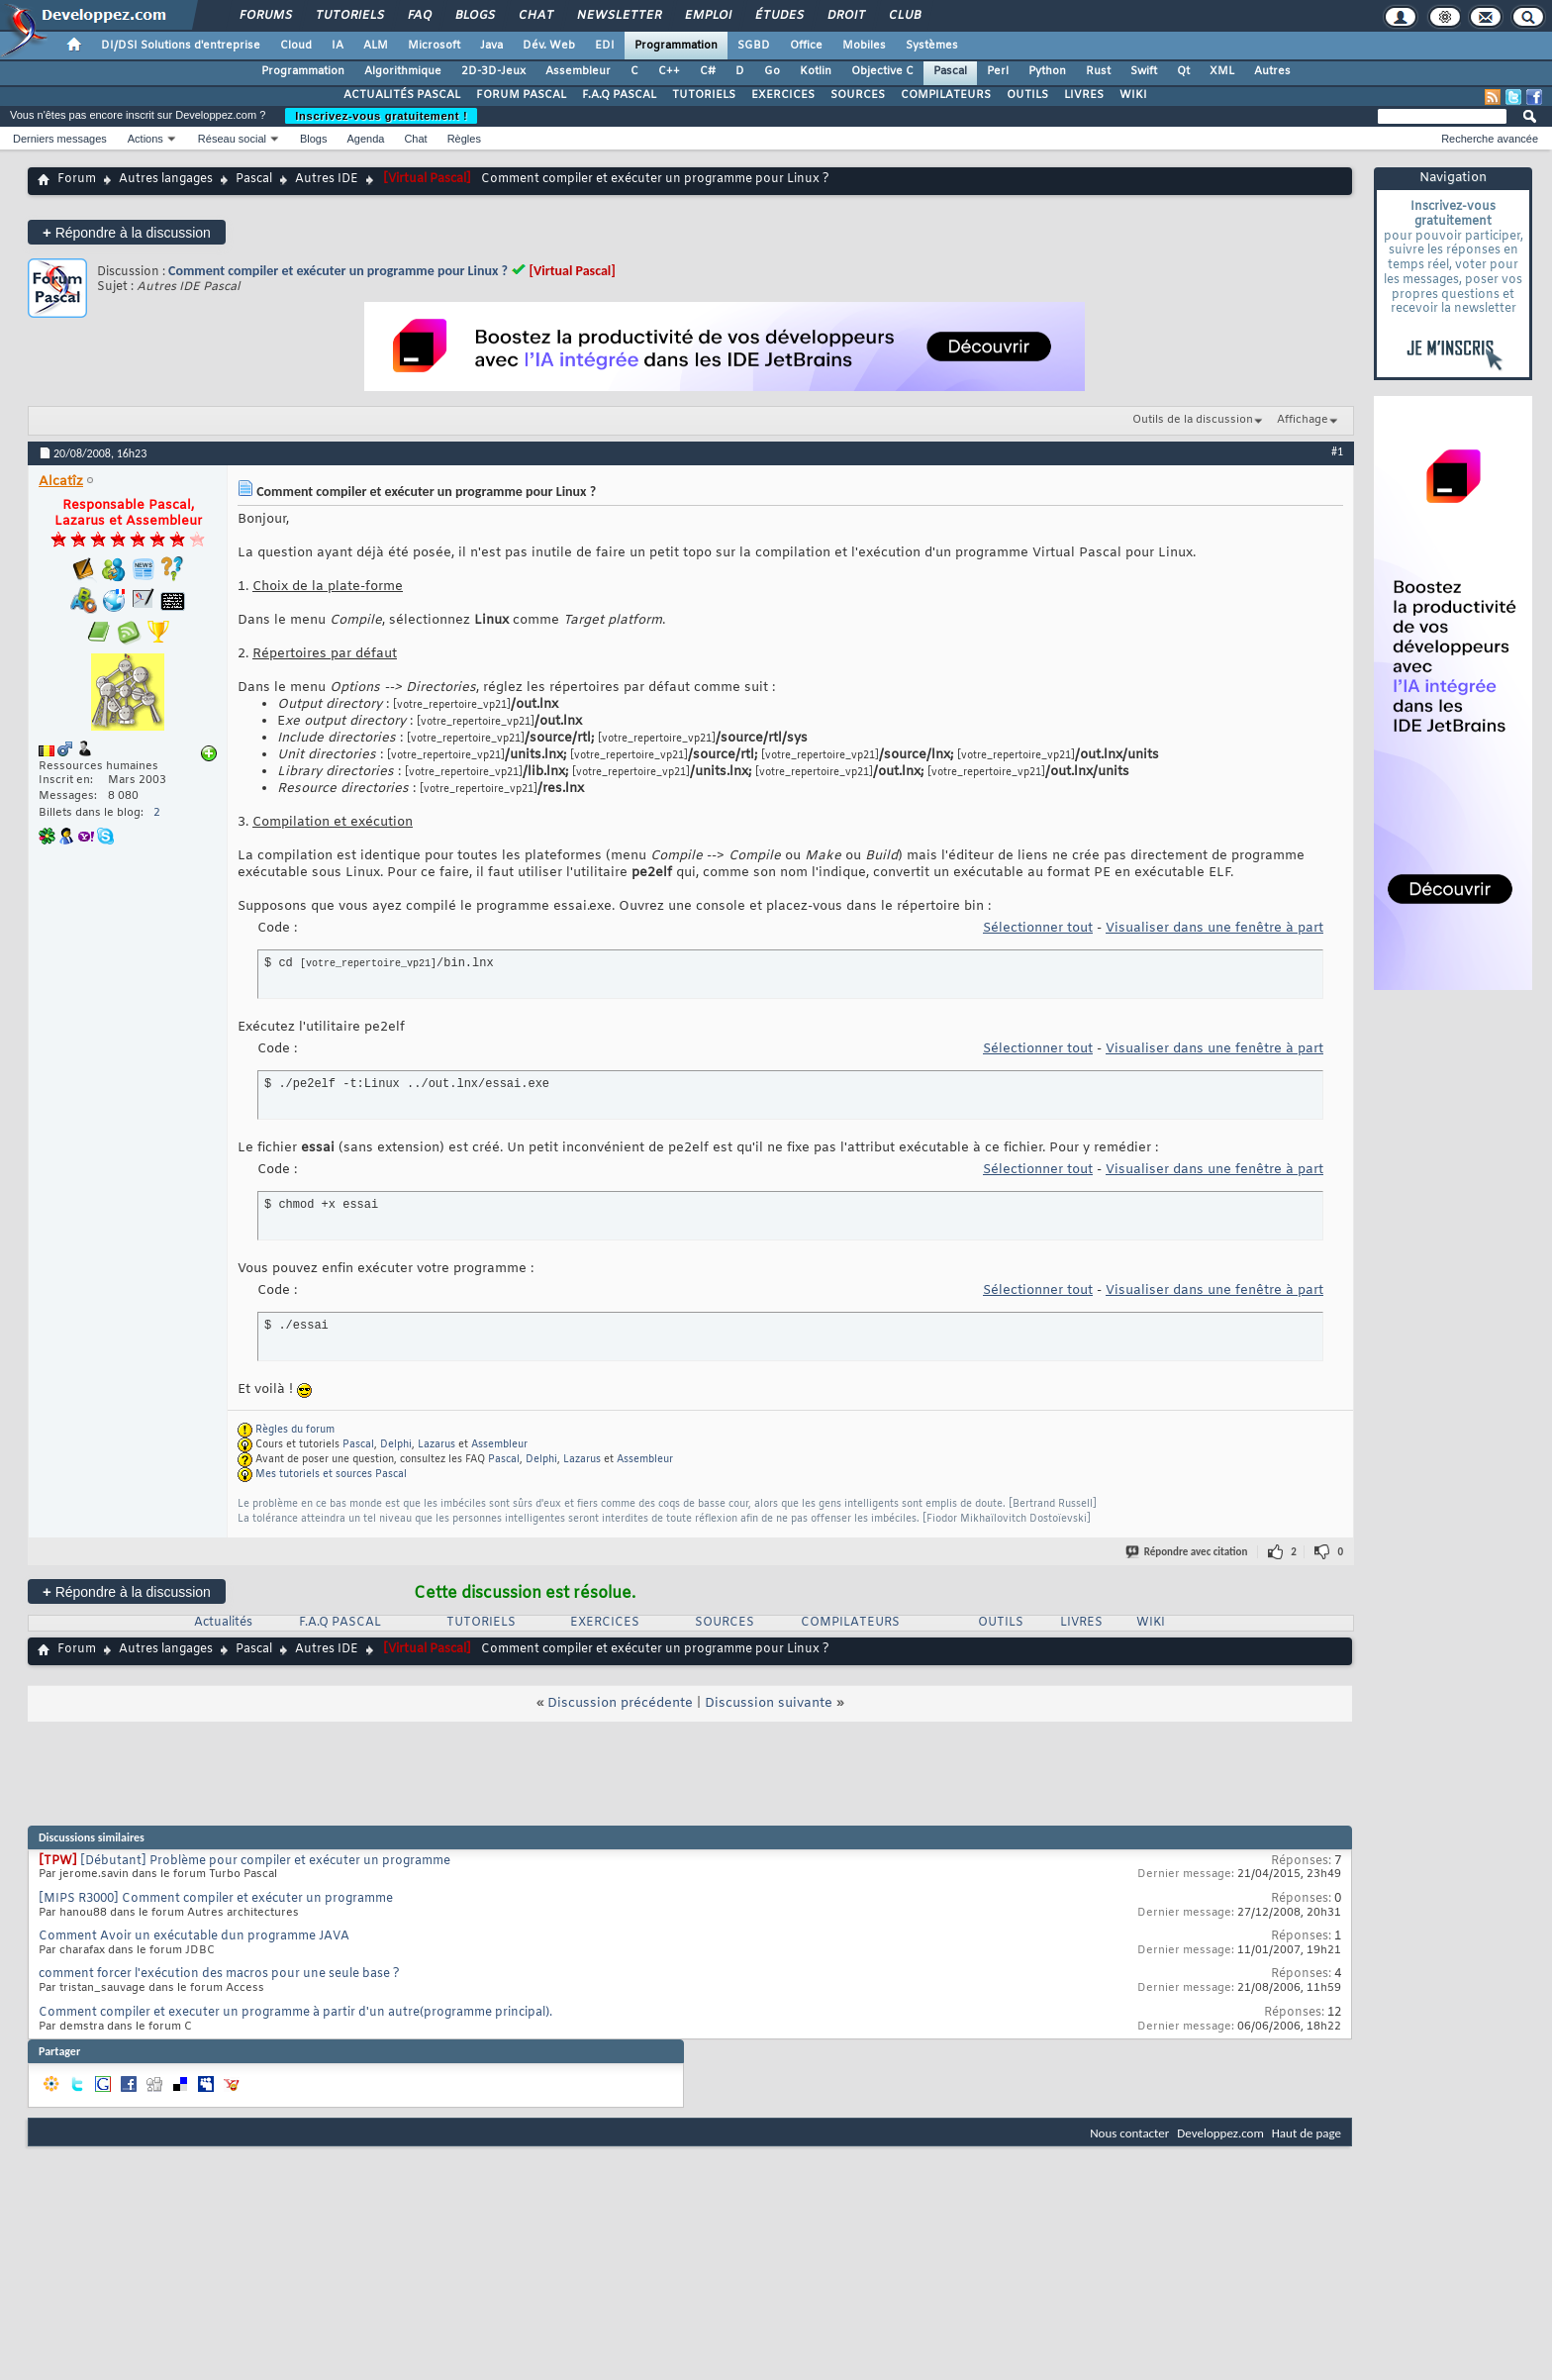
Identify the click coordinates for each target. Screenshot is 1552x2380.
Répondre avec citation (1187, 1551)
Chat (535, 16)
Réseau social (232, 139)
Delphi (396, 1444)
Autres (1272, 71)
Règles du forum (295, 1430)
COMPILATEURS (946, 95)
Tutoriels (349, 16)
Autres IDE (326, 179)
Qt (1183, 71)
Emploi (707, 16)
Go (772, 71)
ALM (375, 45)
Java (491, 45)
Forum (76, 179)
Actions (145, 139)
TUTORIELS (703, 95)
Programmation (676, 45)
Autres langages (166, 179)
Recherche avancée (1489, 139)
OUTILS (1027, 95)
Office (806, 45)
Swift (1143, 71)
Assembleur (578, 71)
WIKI (1133, 95)
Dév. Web (549, 45)
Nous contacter (1129, 2133)
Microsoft (434, 45)
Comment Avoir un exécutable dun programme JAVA (194, 1936)
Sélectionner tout (1038, 928)
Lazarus (436, 1444)
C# (708, 71)
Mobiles (864, 45)
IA (337, 45)
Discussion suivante (768, 1703)
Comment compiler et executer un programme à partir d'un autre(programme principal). (295, 2013)
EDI (605, 45)
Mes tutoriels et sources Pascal (331, 1474)
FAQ (419, 16)
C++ (669, 71)
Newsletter (618, 16)
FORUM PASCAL (521, 95)
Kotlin (815, 71)
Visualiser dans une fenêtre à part (1214, 928)
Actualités (223, 1623)
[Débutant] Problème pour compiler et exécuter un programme (265, 1861)
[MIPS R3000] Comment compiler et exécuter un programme (216, 1899)
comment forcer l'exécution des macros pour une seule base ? (219, 1974)
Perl (998, 71)
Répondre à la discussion (127, 232)
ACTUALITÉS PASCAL (401, 95)
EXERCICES (783, 95)
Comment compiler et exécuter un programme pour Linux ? (338, 270)
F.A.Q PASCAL (619, 95)
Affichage (1302, 420)
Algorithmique (402, 71)
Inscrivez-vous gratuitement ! (381, 116)
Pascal (950, 71)
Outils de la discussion (1192, 420)
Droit (845, 16)
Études (778, 16)
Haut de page (1306, 2133)
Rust (1098, 71)
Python (1047, 71)
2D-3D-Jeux (493, 71)
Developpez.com (1220, 2133)
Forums (265, 16)
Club (904, 16)
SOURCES (857, 95)
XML (1222, 71)
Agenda (365, 139)
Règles (464, 139)
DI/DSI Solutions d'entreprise (180, 45)
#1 (1337, 451)
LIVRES (1084, 95)
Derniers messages (60, 139)
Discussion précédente (620, 1703)
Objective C (882, 71)
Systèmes (932, 45)
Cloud (296, 45)
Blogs (474, 16)
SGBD (753, 45)
